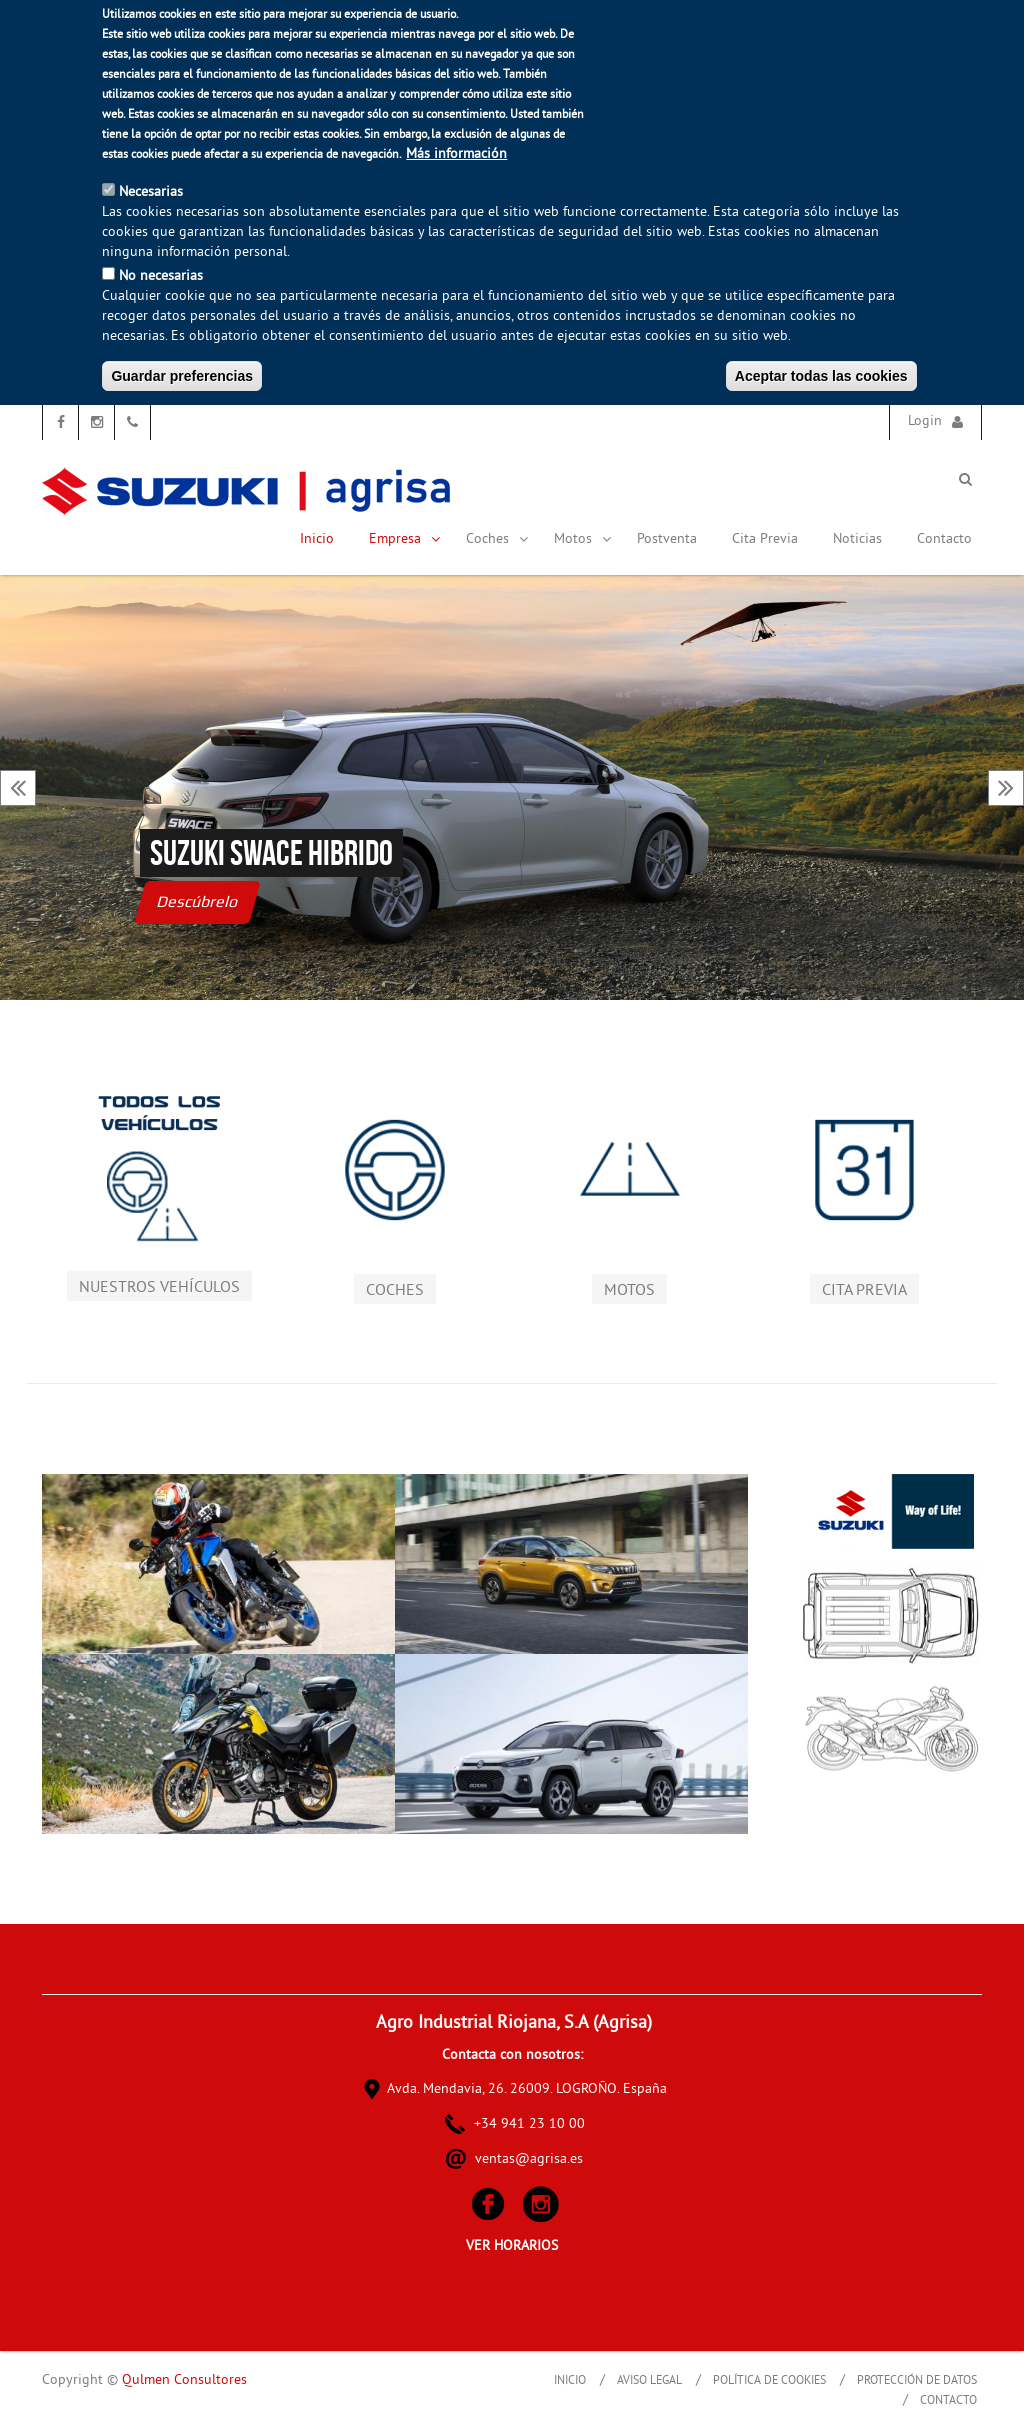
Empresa (405, 539)
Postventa (667, 539)
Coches (497, 539)
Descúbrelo (198, 901)
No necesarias (161, 276)
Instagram (96, 422)
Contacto (944, 539)
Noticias (857, 539)
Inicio (317, 539)
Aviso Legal (649, 2381)
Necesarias (151, 192)
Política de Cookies (769, 2381)
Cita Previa (765, 539)
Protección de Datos (917, 2381)
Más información (456, 154)
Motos (583, 539)
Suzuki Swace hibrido (271, 853)
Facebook (60, 422)
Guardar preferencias (182, 376)
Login (925, 421)
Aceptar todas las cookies (821, 376)
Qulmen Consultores (184, 2380)
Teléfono (132, 422)
